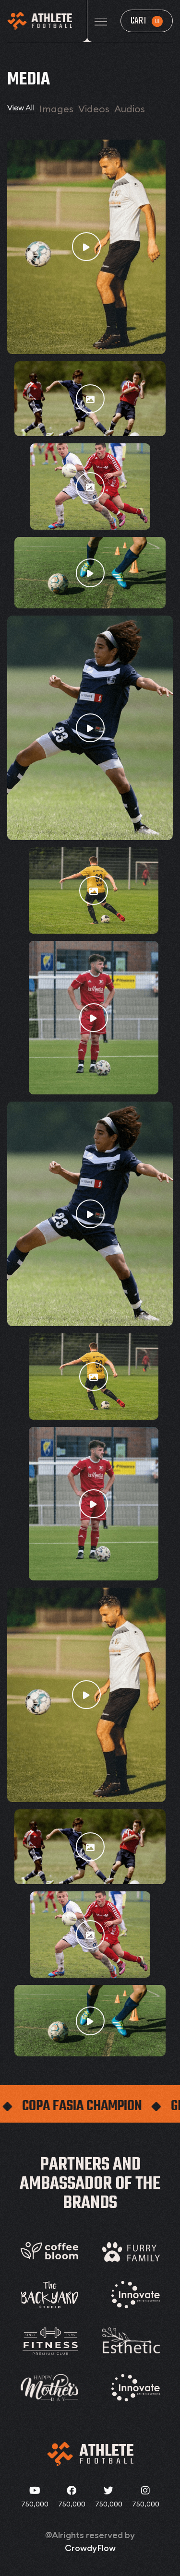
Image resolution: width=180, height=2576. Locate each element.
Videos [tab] (93, 109)
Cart (147, 20)
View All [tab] (21, 107)
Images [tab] (56, 109)
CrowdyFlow (90, 2547)
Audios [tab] (129, 109)
